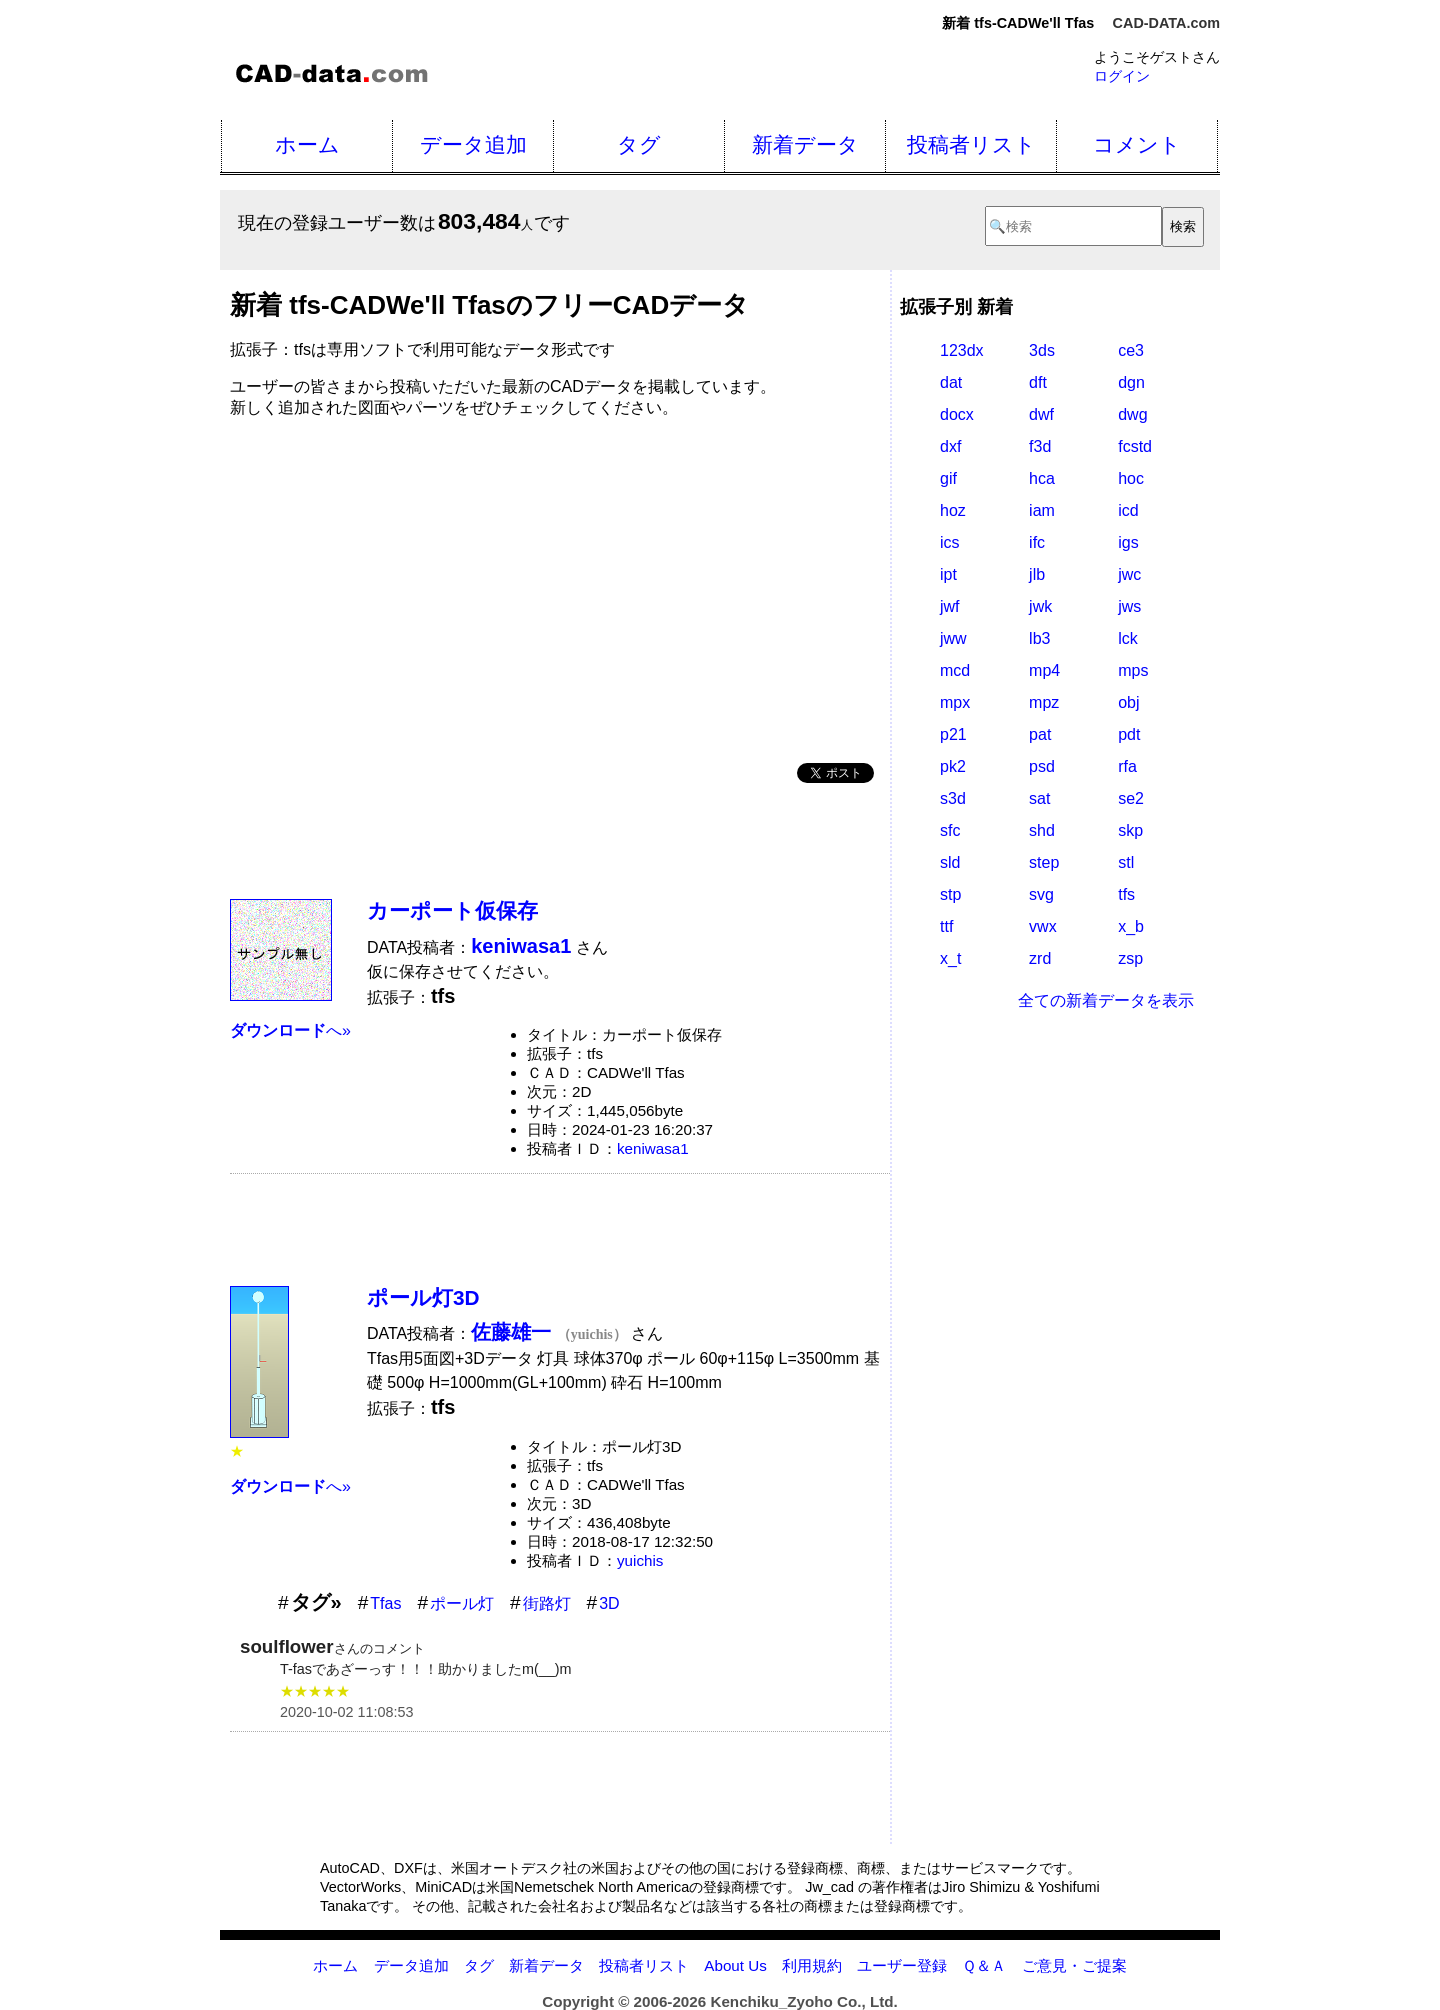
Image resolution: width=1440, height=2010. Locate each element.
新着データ (805, 144)
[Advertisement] (560, 583)
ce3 (1131, 350)
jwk (1040, 606)
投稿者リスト (971, 144)
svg (1041, 894)
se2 (1131, 798)
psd (1042, 766)
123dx (962, 350)
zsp (1130, 958)
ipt (948, 574)
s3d (953, 798)
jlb (1037, 574)
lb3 (1039, 638)
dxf (950, 446)
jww (953, 638)
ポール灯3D (423, 1297)
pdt (1129, 734)
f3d (1040, 446)
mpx (955, 702)
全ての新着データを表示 (1106, 1000)
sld (950, 862)
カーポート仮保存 (452, 910)
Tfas (385, 1603)
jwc (1129, 574)
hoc (1131, 478)
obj (1128, 702)
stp (950, 894)
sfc (950, 830)
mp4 (1044, 670)
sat (1039, 798)
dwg (1132, 414)
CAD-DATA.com (1166, 23)
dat (951, 382)
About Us (735, 1965)
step (1044, 862)
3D (609, 1603)
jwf (950, 606)
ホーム (307, 144)
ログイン (1122, 76)
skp (1130, 830)
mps (1133, 670)
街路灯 (547, 1603)
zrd (1040, 958)
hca (1042, 478)
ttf (946, 926)
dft (1038, 382)
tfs (1126, 894)
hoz (953, 510)
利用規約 (812, 1965)
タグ (639, 144)
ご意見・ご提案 (1074, 1965)
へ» (290, 1030)
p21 (953, 734)
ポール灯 (462, 1603)
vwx (1043, 926)
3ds (1042, 350)
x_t (950, 958)
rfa (1127, 766)
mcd (955, 670)
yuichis (640, 1560)
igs (1128, 542)
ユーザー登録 (902, 1965)
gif (948, 478)
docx (957, 414)
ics (950, 542)
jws (1129, 606)
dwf (1041, 414)
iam (1042, 510)
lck (1128, 638)
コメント (1137, 144)
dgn (1131, 382)
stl (1126, 862)
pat (1040, 734)
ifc (1037, 542)
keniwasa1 (653, 1148)
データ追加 (473, 144)
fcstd (1135, 446)
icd (1128, 510)
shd (1042, 830)
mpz (1044, 702)
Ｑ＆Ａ (984, 1965)
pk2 (953, 766)
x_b (1131, 926)
